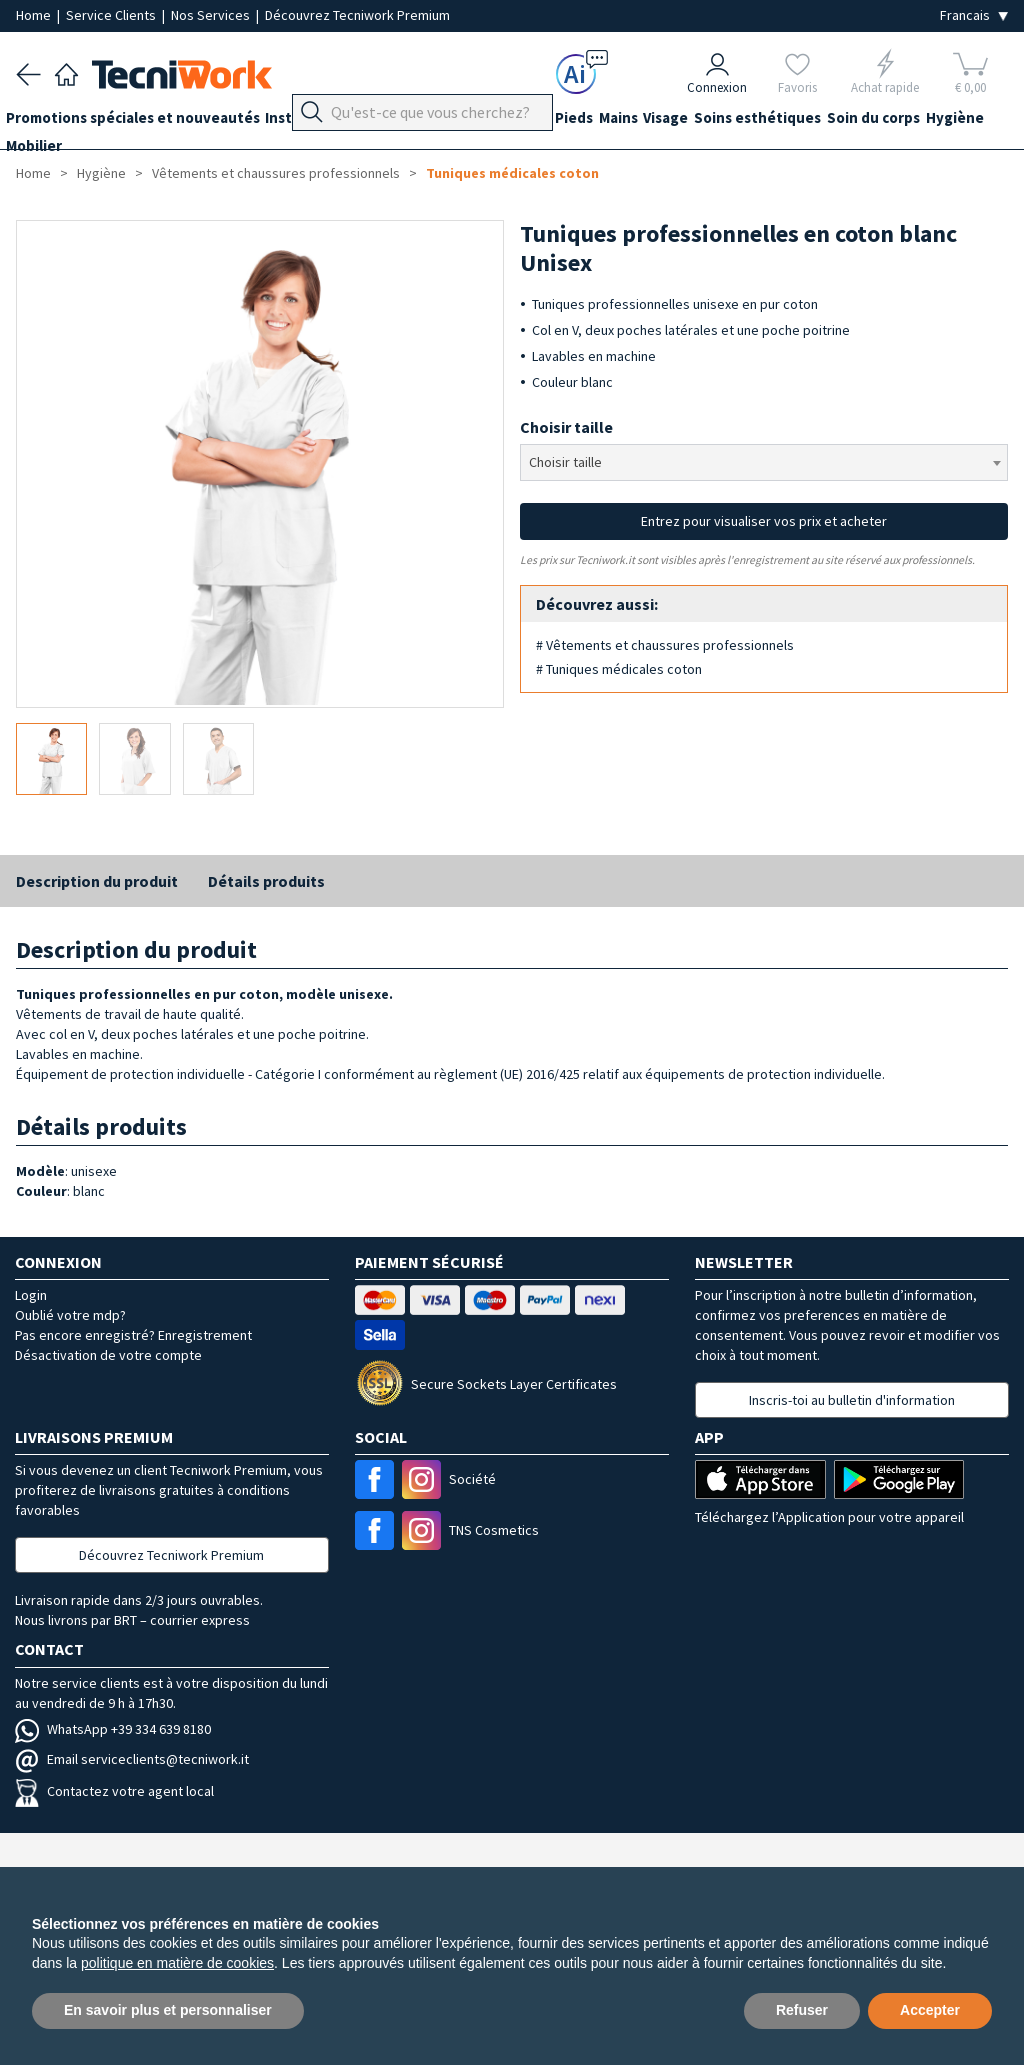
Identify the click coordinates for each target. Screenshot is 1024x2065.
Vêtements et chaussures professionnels (276, 173)
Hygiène (45, 157)
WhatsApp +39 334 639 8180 (113, 1729)
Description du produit (97, 881)
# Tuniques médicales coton (619, 669)
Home (35, 15)
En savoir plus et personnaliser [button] (168, 2010)
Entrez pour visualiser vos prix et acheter (764, 521)
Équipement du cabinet (499, 121)
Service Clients (112, 15)
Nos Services (212, 15)
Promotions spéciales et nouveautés (143, 121)
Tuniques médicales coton (512, 173)
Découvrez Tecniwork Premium (357, 15)
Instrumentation (344, 121)
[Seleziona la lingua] (974, 15)
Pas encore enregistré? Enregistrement (133, 1335)
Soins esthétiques (829, 121)
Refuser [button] (802, 2010)
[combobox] (764, 462)
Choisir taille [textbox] (565, 462)
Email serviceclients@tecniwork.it (132, 1759)
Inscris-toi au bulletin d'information (852, 1400)
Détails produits (266, 881)
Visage (727, 121)
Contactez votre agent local (114, 1791)
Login (31, 1295)
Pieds (615, 121)
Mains (669, 121)
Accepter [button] (930, 2010)
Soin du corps (955, 121)
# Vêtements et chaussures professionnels (665, 645)
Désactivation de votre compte (108, 1355)
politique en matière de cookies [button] (177, 1963)
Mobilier (118, 157)
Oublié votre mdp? (70, 1315)
